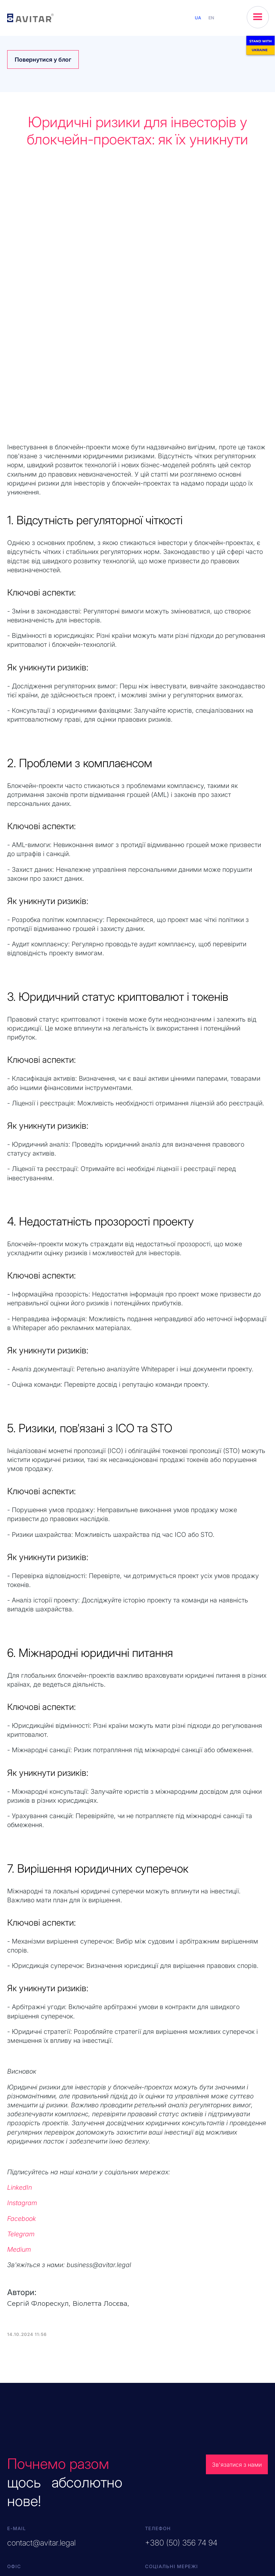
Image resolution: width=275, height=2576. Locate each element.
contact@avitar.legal (41, 2335)
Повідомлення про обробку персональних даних (230, 2524)
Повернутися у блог (43, 59)
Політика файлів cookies (235, 2552)
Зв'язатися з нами (237, 2256)
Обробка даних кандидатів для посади (231, 2540)
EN (211, 17)
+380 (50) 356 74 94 (181, 2335)
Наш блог (162, 2397)
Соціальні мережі (171, 2358)
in (188, 2379)
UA (198, 17)
